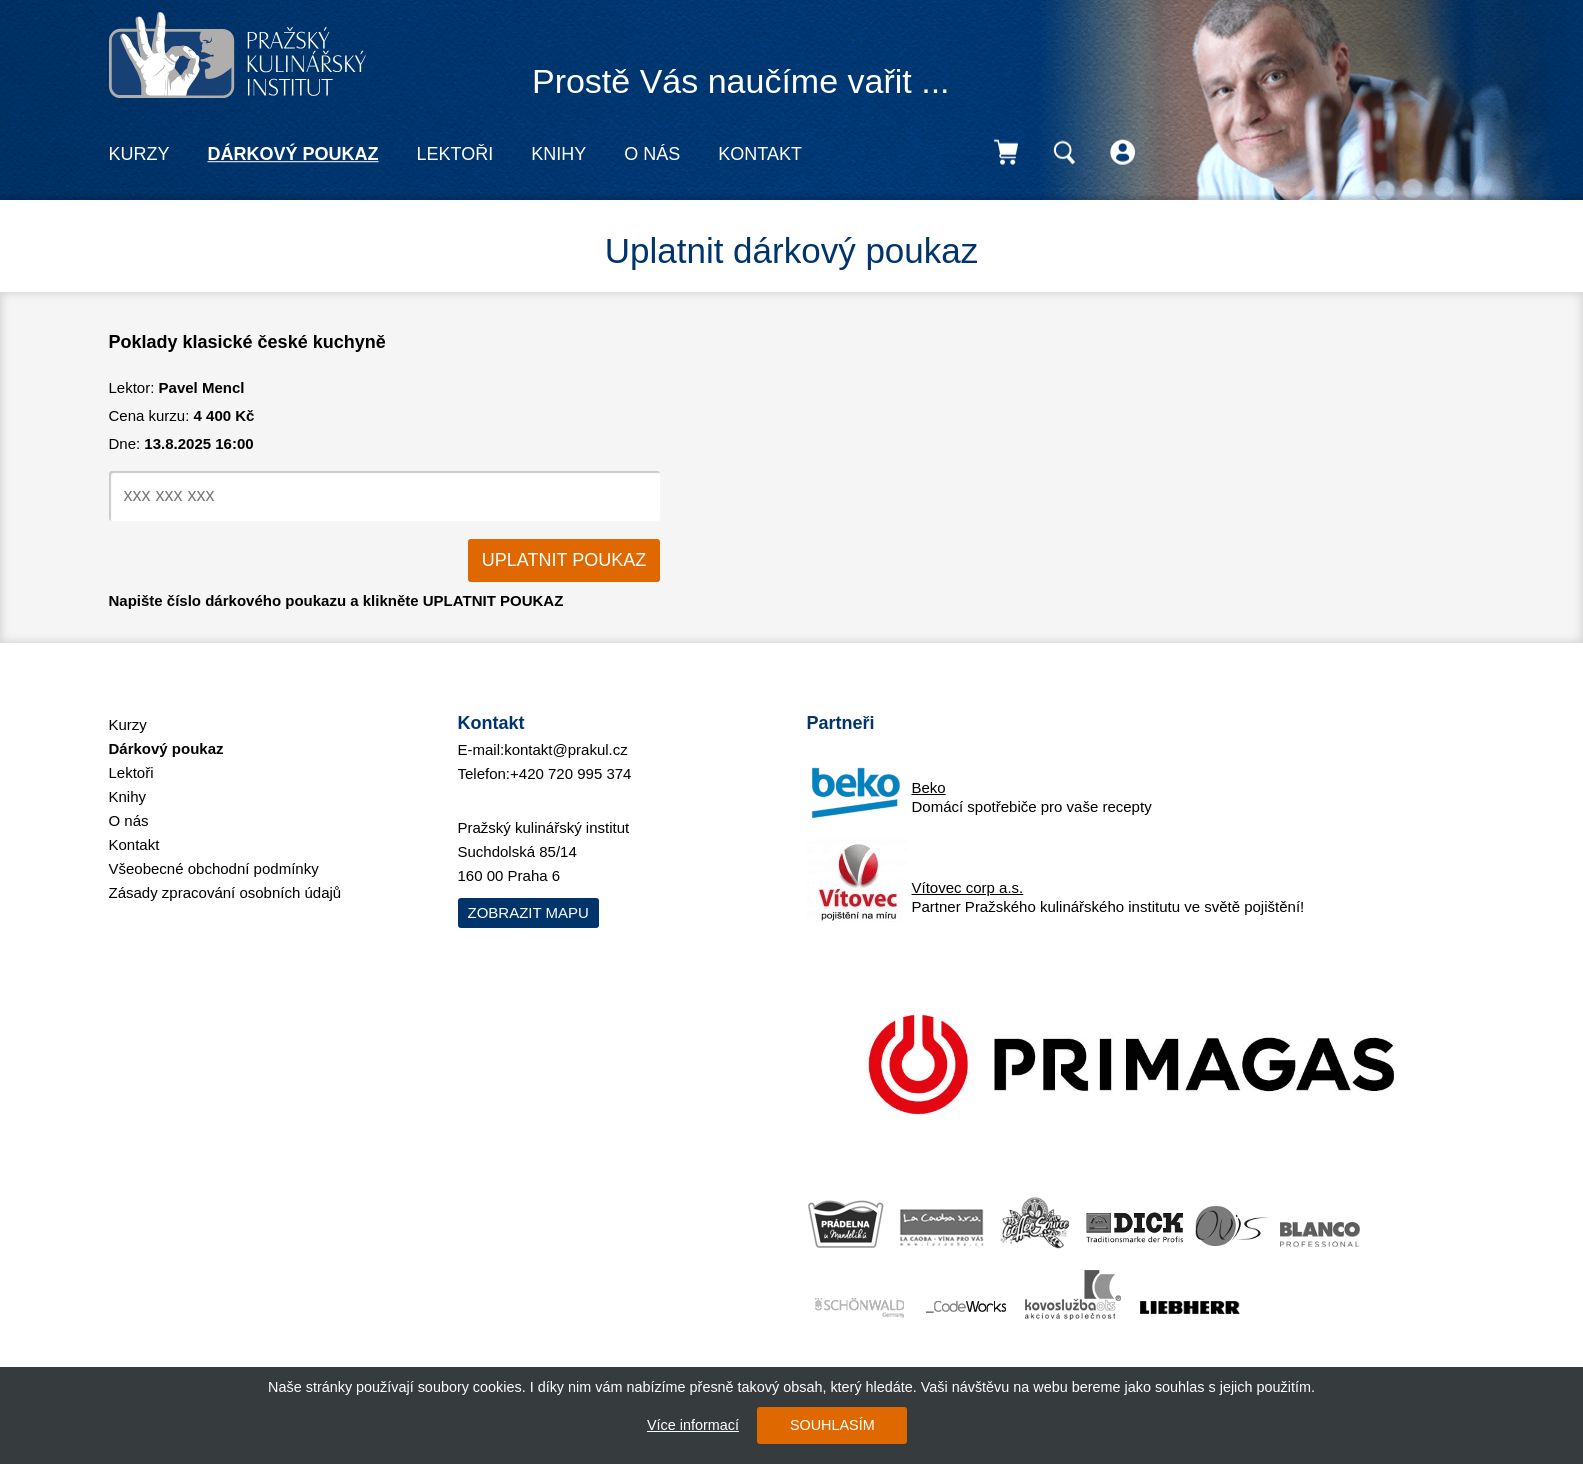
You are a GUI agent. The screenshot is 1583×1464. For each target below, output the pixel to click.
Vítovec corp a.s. (968, 887)
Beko (929, 787)
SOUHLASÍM (832, 1425)
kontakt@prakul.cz (566, 749)
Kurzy (139, 154)
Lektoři (455, 154)
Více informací (693, 1425)
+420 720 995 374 (570, 773)
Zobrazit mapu (528, 912)
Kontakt (760, 154)
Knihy (558, 154)
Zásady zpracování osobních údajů (225, 892)
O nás (652, 154)
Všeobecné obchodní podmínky (214, 868)
